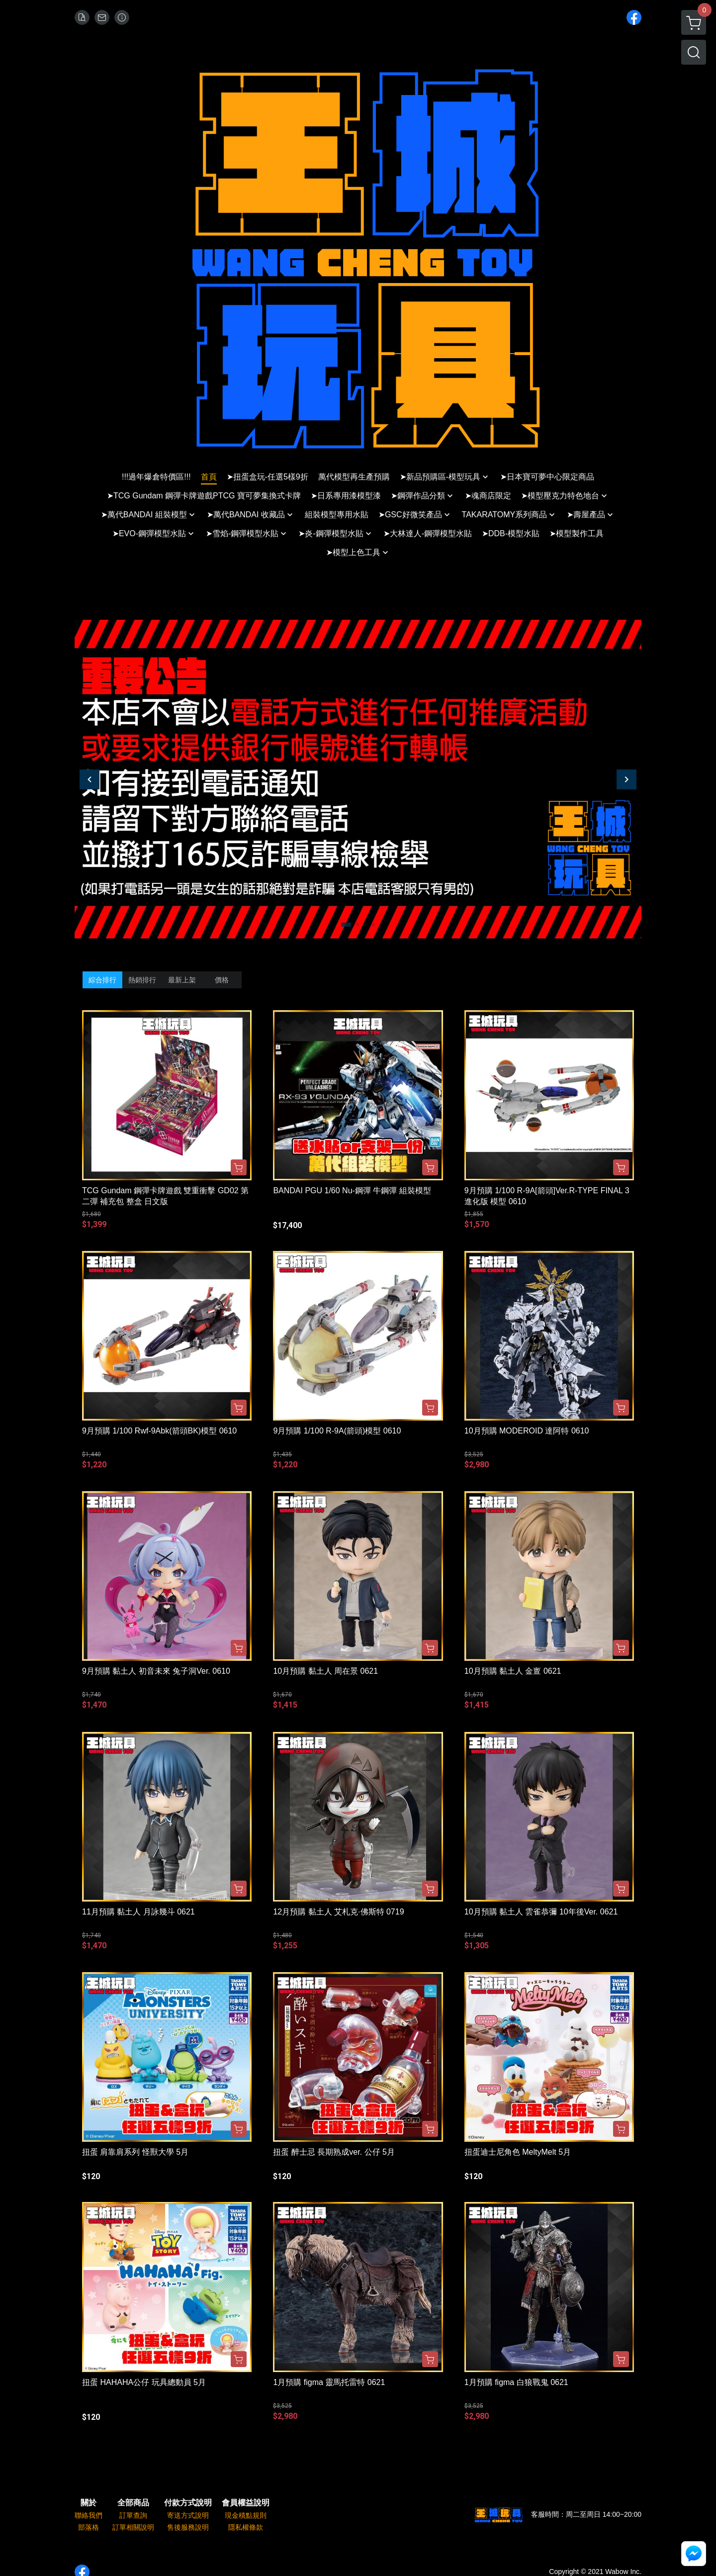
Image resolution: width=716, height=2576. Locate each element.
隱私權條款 (245, 2527)
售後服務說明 (188, 2527)
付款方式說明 (188, 2503)
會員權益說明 (245, 2503)
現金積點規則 (246, 2515)
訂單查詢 (133, 2515)
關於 (88, 2503)
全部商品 (133, 2503)
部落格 (88, 2527)
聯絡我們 (88, 2515)
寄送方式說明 (188, 2515)
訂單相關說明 (133, 2527)
